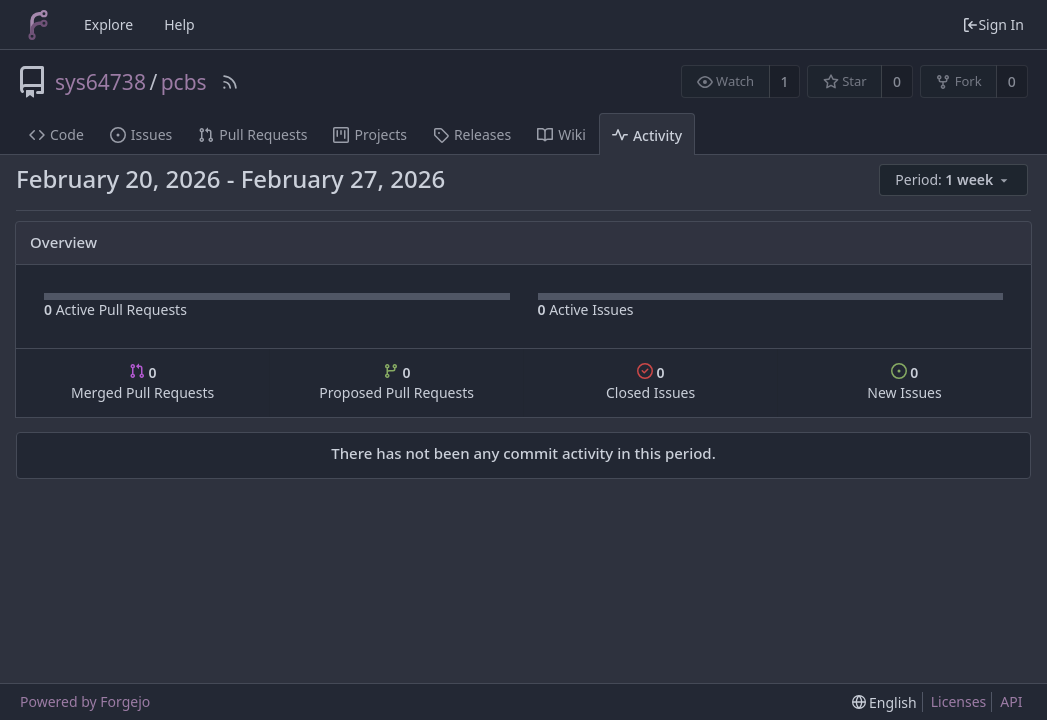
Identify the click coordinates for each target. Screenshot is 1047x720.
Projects (369, 134)
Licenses (959, 701)
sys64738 (100, 82)
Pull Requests (252, 134)
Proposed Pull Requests (396, 382)
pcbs (184, 82)
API (1011, 701)
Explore (108, 24)
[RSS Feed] (230, 82)
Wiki (561, 134)
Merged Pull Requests (142, 382)
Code (56, 134)
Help (179, 24)
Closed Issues (650, 382)
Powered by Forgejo (85, 701)
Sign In (993, 24)
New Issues (904, 382)
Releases (472, 134)
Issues (141, 134)
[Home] (38, 25)
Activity (647, 135)
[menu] (955, 180)
